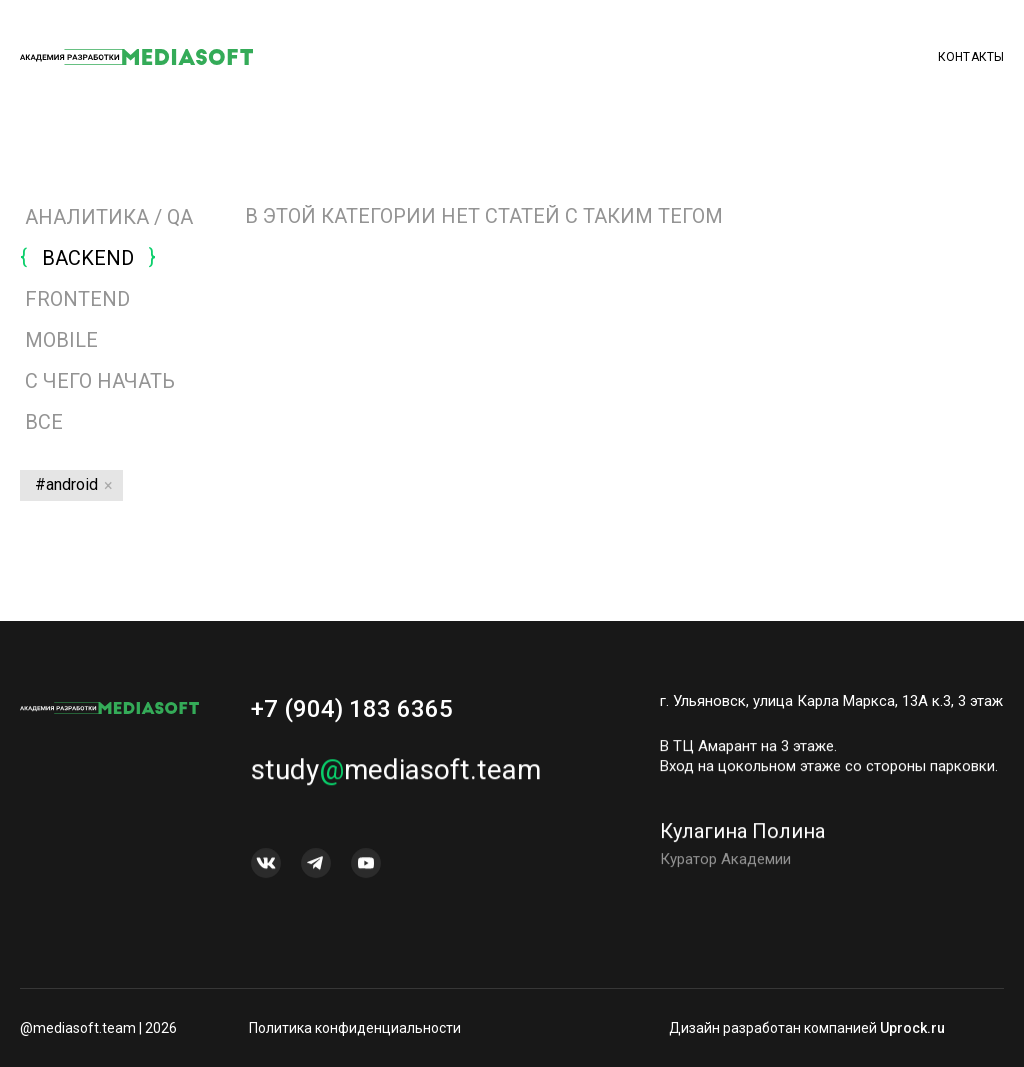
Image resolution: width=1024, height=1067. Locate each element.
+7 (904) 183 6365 (352, 709)
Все (41, 422)
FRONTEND (77, 299)
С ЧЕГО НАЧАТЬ (100, 381)
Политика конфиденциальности (355, 1028)
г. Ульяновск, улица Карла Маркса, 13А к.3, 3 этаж (831, 701)
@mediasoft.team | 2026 (98, 1028)
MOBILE (61, 340)
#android (66, 484)
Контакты (971, 57)
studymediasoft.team (396, 775)
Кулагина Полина (742, 837)
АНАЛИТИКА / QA (109, 217)
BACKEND (88, 258)
